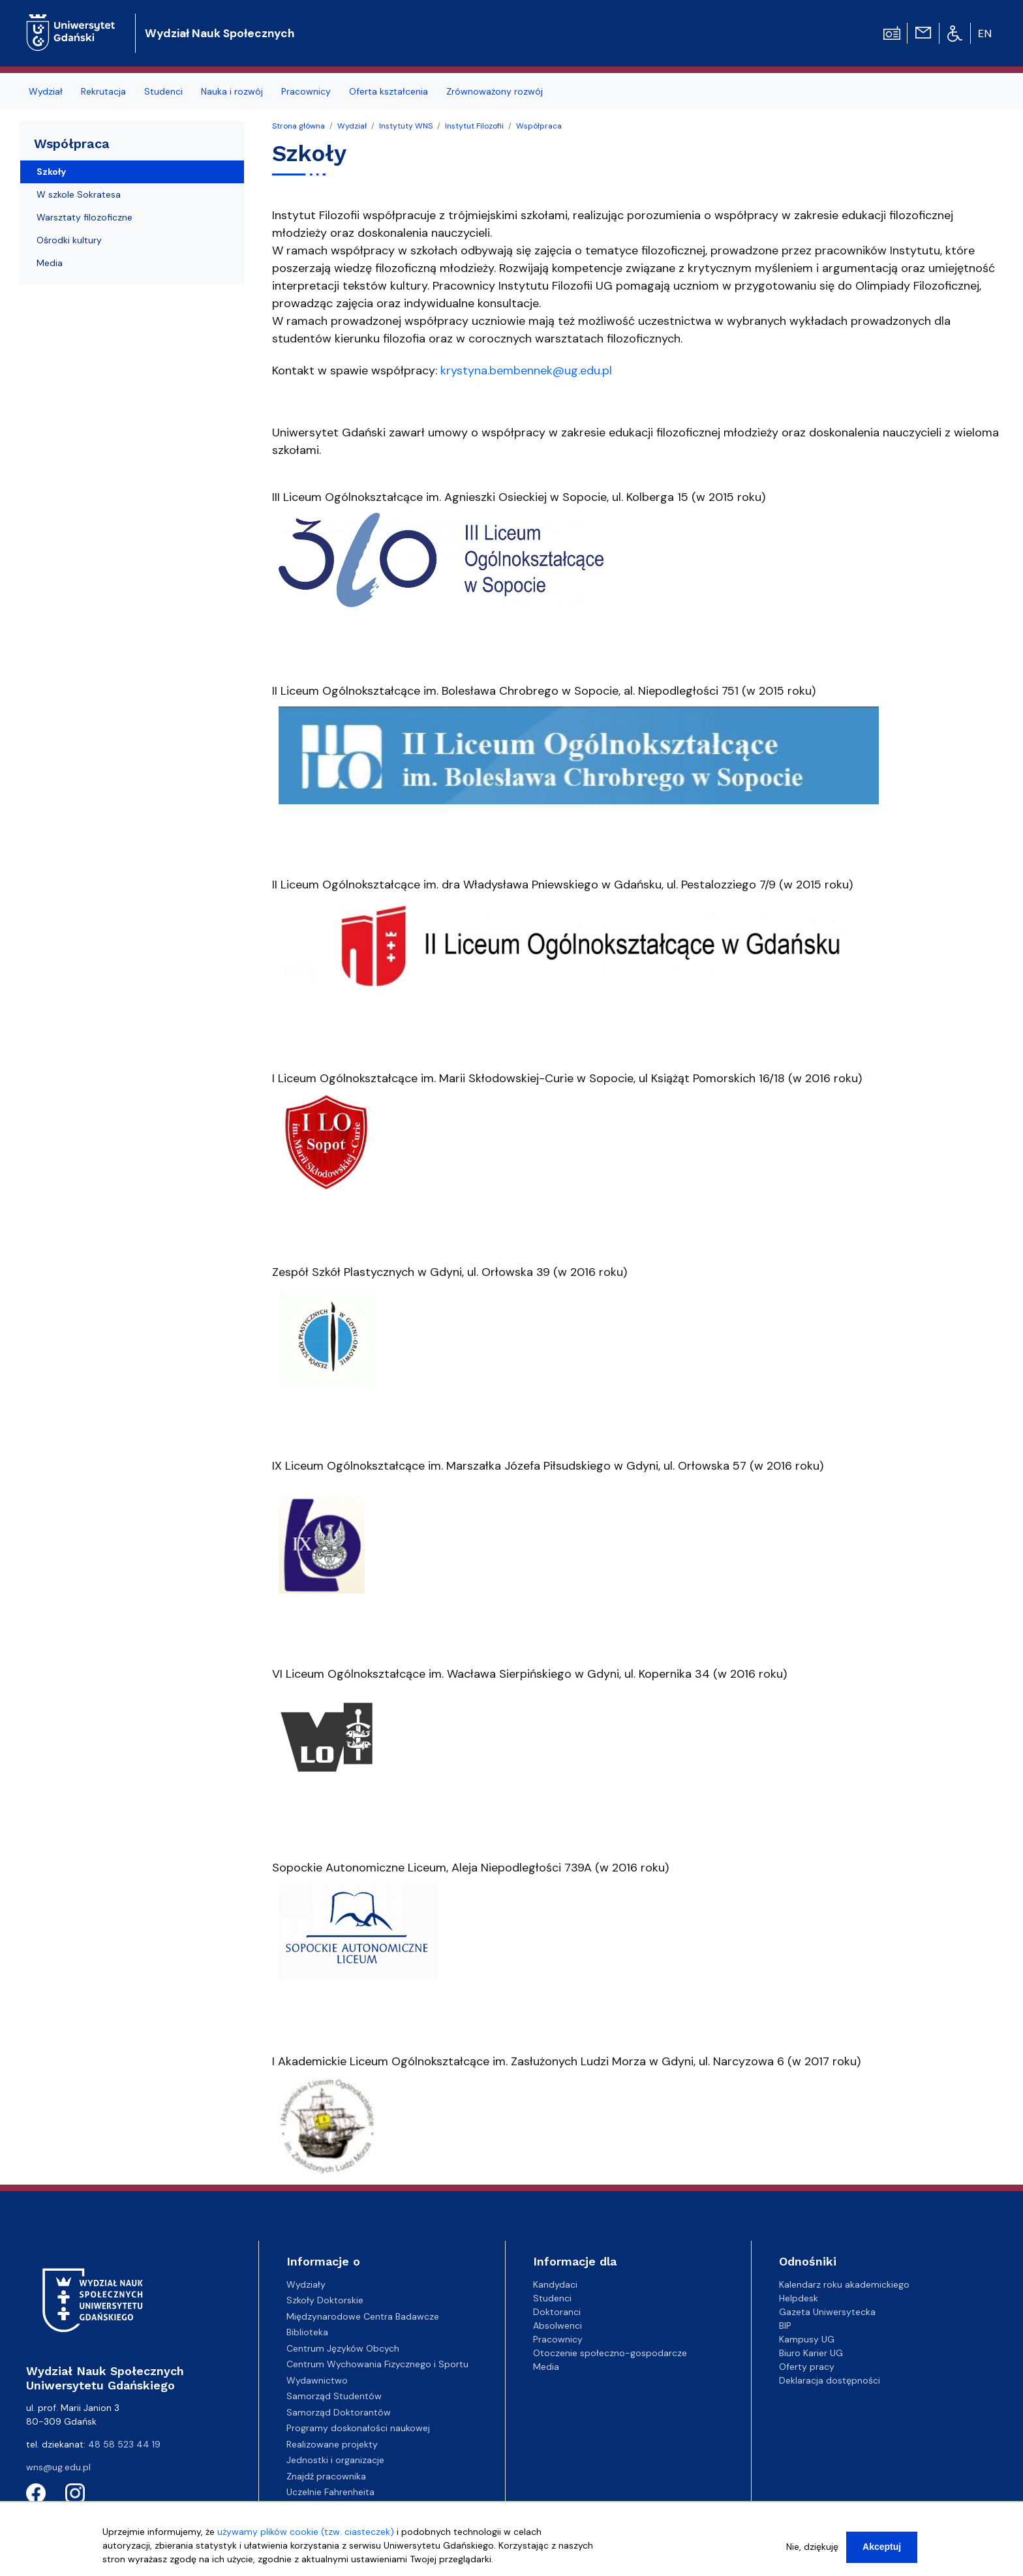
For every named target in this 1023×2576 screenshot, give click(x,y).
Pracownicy (558, 2339)
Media (50, 263)
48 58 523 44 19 (124, 2444)
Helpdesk (798, 2298)
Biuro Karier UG (811, 2353)
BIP (785, 2325)
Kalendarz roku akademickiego (844, 2284)
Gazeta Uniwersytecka (827, 2312)
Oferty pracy (806, 2366)
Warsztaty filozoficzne (84, 217)
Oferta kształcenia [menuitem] (388, 91)
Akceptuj (882, 2552)
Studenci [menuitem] (163, 91)
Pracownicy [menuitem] (306, 91)
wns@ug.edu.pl (58, 2467)
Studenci (552, 2298)
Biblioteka (307, 2332)
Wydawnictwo (317, 2380)
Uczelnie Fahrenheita (330, 2492)
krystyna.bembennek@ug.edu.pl (526, 370)
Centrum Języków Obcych (342, 2348)
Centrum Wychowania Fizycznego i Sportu (377, 2364)
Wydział (352, 126)
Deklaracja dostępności (829, 2380)
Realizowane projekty (332, 2444)
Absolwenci (557, 2325)
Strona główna (298, 126)
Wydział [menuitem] (46, 91)
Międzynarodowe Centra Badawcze (362, 2316)
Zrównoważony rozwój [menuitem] (494, 91)
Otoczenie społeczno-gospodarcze (610, 2353)
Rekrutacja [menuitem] (103, 91)
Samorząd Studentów (334, 2396)
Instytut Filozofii (474, 126)
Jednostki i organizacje (335, 2460)
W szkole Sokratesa (79, 194)
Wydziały (306, 2284)
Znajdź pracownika (326, 2476)
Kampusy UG (806, 2339)
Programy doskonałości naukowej (358, 2428)
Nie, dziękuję (812, 2552)
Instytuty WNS (406, 126)
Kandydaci (555, 2284)
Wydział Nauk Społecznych (219, 33)
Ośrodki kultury (69, 240)
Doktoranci (557, 2312)
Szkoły (51, 171)
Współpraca (539, 126)
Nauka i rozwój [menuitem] (232, 91)
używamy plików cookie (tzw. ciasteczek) (305, 2537)
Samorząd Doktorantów (338, 2412)
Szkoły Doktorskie (324, 2300)
